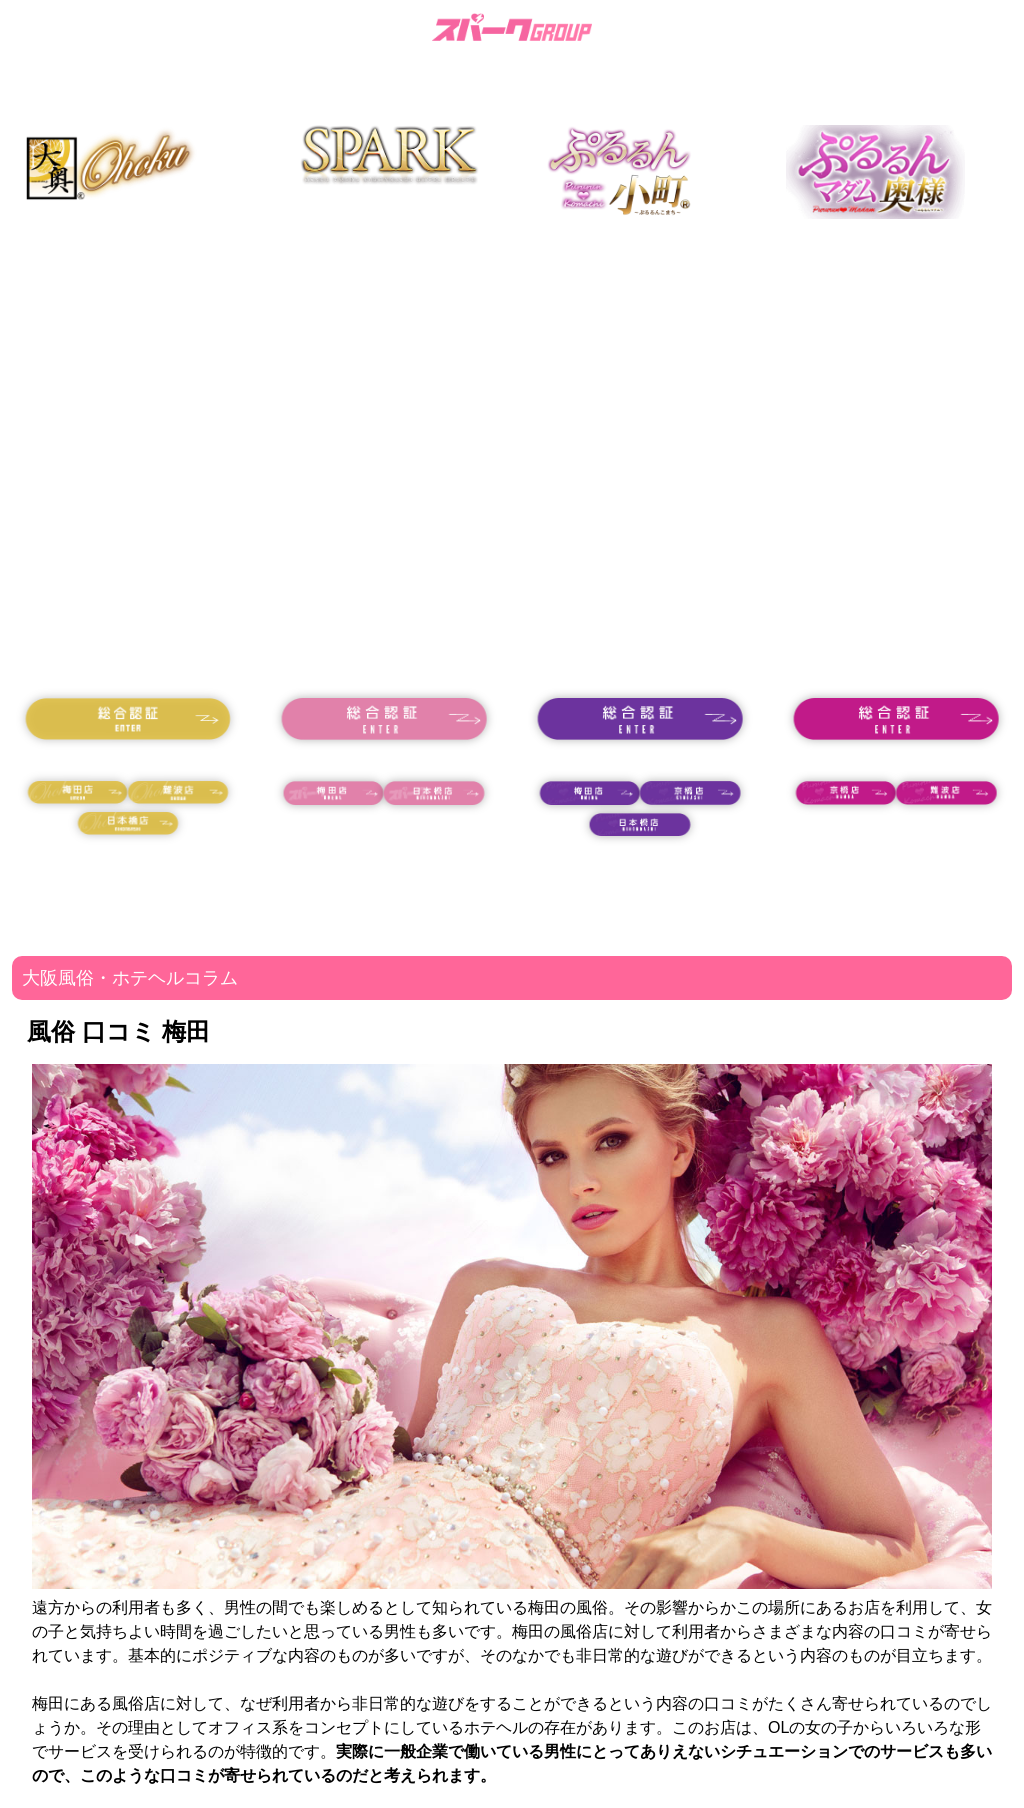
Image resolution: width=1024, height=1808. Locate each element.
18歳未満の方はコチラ (128, 759)
